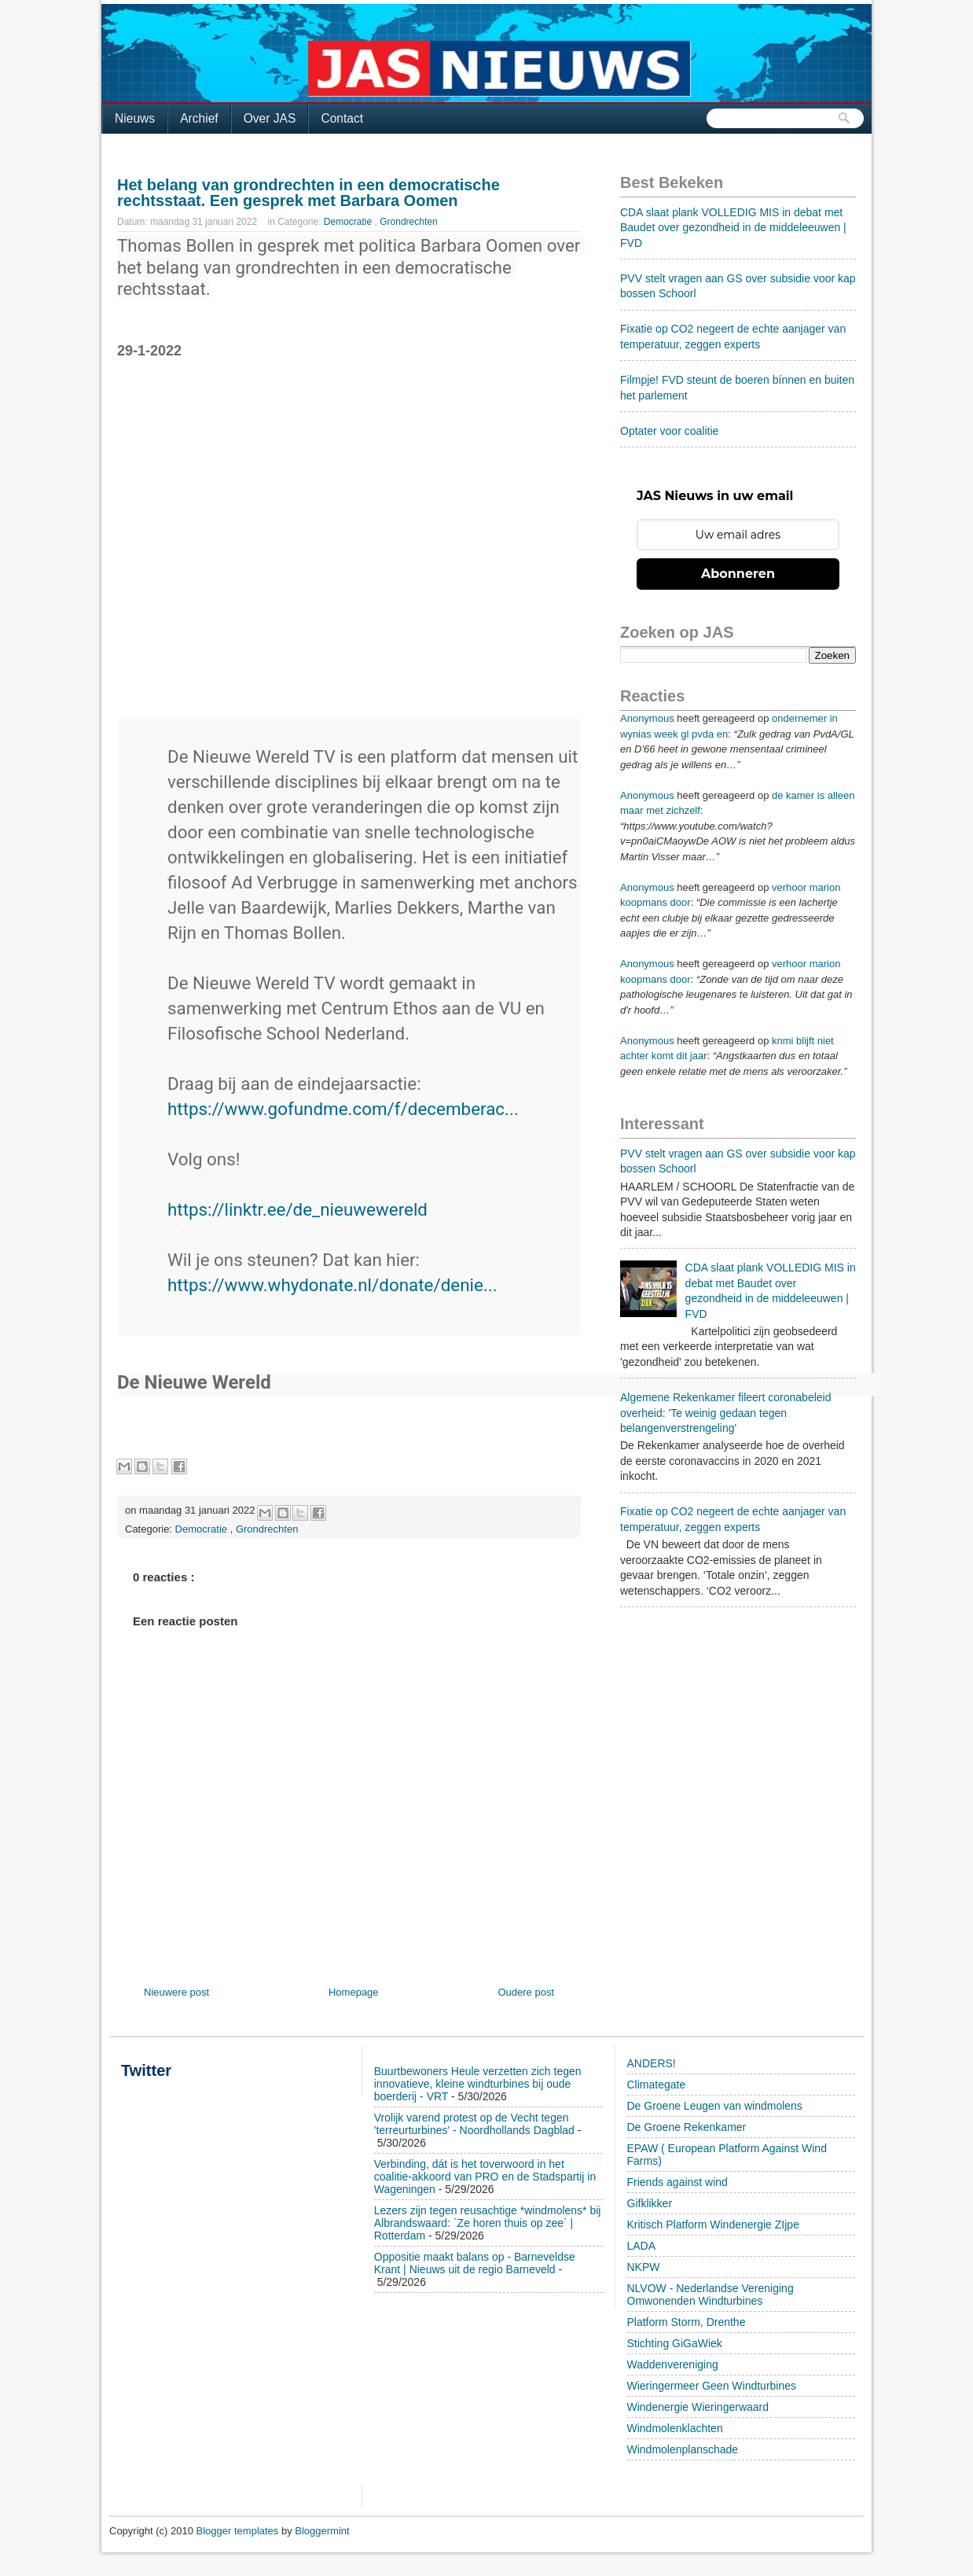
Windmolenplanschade (683, 2449)
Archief (199, 118)
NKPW (643, 2267)
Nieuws (135, 118)
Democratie (349, 221)
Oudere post (526, 1992)
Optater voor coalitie (669, 431)
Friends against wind (677, 2182)
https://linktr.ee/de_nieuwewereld (297, 1209)
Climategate (656, 2084)
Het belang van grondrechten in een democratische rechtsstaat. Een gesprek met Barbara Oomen (308, 192)
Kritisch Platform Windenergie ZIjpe (713, 2224)
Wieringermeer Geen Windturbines (712, 2385)
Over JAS (270, 118)
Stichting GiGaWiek (674, 2343)
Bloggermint (322, 2531)
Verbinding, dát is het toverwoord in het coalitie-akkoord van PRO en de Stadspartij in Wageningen (485, 2176)
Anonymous (647, 718)
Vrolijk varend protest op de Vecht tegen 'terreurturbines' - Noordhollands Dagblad (474, 2123)
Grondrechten (408, 221)
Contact (342, 118)
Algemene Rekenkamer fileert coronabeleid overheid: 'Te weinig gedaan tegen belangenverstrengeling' (725, 1412)
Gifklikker (650, 2203)
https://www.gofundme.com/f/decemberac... (343, 1108)
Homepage (354, 1992)
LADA (641, 2245)
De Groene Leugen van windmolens (714, 2105)
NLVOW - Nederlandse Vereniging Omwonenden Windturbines (710, 2294)
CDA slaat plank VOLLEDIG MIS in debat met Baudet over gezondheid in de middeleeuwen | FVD (733, 227)
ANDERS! (651, 2063)
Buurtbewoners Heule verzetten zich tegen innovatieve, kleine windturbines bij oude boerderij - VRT (478, 2084)
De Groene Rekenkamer (687, 2127)
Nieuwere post (176, 1992)
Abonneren (738, 573)
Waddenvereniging (672, 2364)
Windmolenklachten (675, 2428)
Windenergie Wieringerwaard (698, 2407)
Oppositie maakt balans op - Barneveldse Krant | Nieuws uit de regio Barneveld (474, 2263)
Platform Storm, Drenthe (686, 2322)
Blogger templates (238, 2531)
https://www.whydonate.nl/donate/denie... (332, 1285)
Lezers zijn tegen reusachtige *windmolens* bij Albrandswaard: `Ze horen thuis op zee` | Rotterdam (487, 2223)
